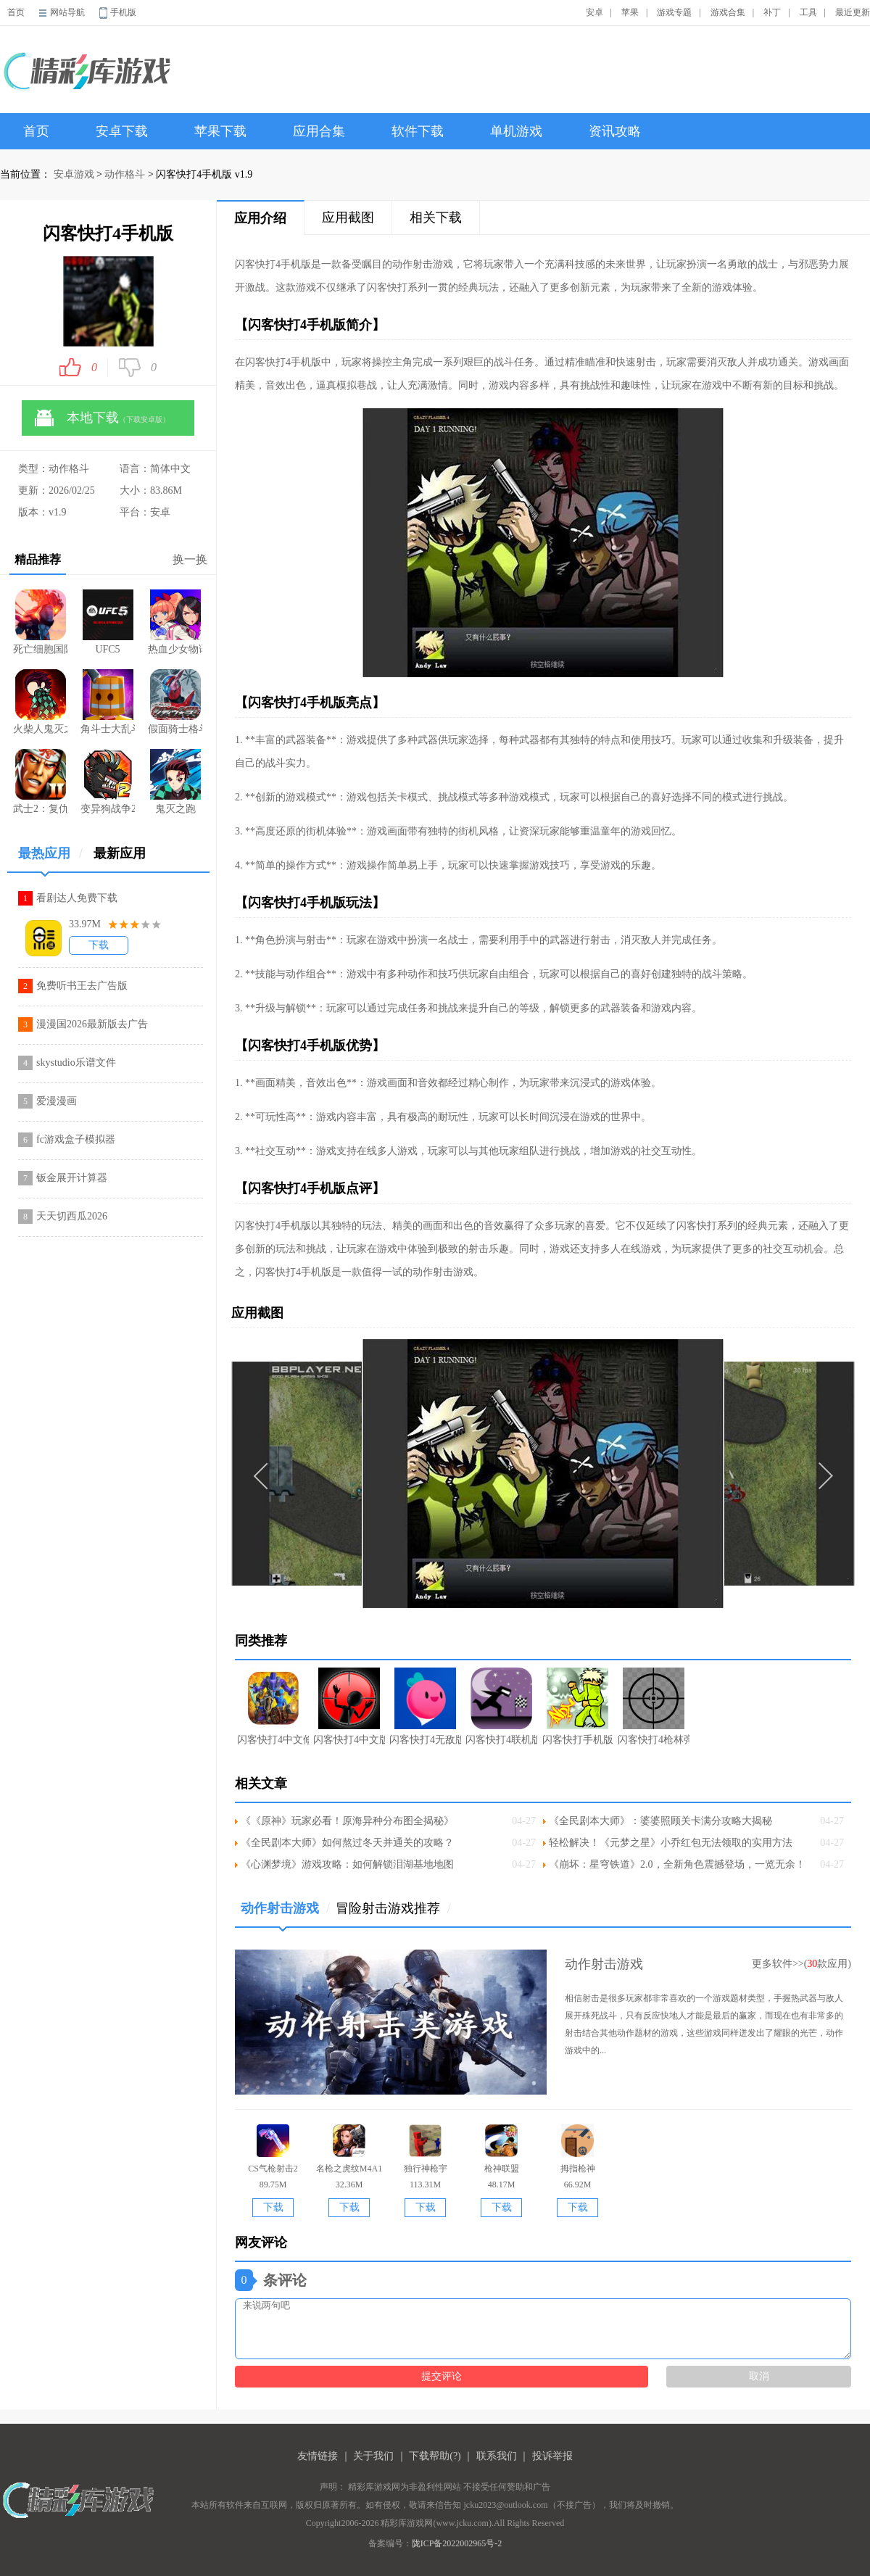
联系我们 (496, 2456)
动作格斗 (124, 174)
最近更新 (852, 12)
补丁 (772, 12)
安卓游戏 (74, 174)
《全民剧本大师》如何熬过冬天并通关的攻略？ (347, 1842)
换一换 (190, 559)
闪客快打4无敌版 (425, 1706)
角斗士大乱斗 (107, 701)
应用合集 (319, 131)
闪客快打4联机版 (501, 1706)
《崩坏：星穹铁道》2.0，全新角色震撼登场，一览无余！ (677, 1864)
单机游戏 (516, 131)
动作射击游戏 (285, 1913)
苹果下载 (220, 131)
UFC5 (108, 622)
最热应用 (50, 858)
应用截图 (348, 217)
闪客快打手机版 (577, 1706)
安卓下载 (122, 131)
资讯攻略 (615, 131)
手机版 (123, 12)
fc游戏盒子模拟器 (75, 1139)
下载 (98, 945)
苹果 (630, 12)
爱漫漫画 (56, 1101)
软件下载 (418, 131)
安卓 (594, 12)
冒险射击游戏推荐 (393, 1908)
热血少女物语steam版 (175, 622)
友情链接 (317, 2456)
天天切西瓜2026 (71, 1216)
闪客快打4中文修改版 (273, 1706)
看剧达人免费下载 (76, 898)
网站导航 (67, 12)
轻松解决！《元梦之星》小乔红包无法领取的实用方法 (670, 1842)
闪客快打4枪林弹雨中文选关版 (653, 1706)
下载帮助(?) (435, 2456)
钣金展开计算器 (71, 1177)
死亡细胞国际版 (40, 622)
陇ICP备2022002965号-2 (457, 2543)
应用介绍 (260, 218)
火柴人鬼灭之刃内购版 (40, 701)
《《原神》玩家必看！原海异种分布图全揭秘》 (347, 1820)
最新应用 (120, 853)
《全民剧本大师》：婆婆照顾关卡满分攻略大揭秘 (660, 1820)
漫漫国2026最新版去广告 (92, 1024)
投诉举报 (552, 2456)
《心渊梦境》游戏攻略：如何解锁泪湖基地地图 (347, 1864)
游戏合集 (727, 12)
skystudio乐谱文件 (76, 1062)
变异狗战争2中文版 (107, 781)
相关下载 (436, 217)
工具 (808, 12)
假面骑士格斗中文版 (175, 701)
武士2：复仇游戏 (40, 781)
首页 (16, 12)
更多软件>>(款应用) (801, 1963)
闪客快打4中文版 (349, 1706)
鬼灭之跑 (175, 781)
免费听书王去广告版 (82, 985)
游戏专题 (674, 12)
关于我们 (373, 2456)
